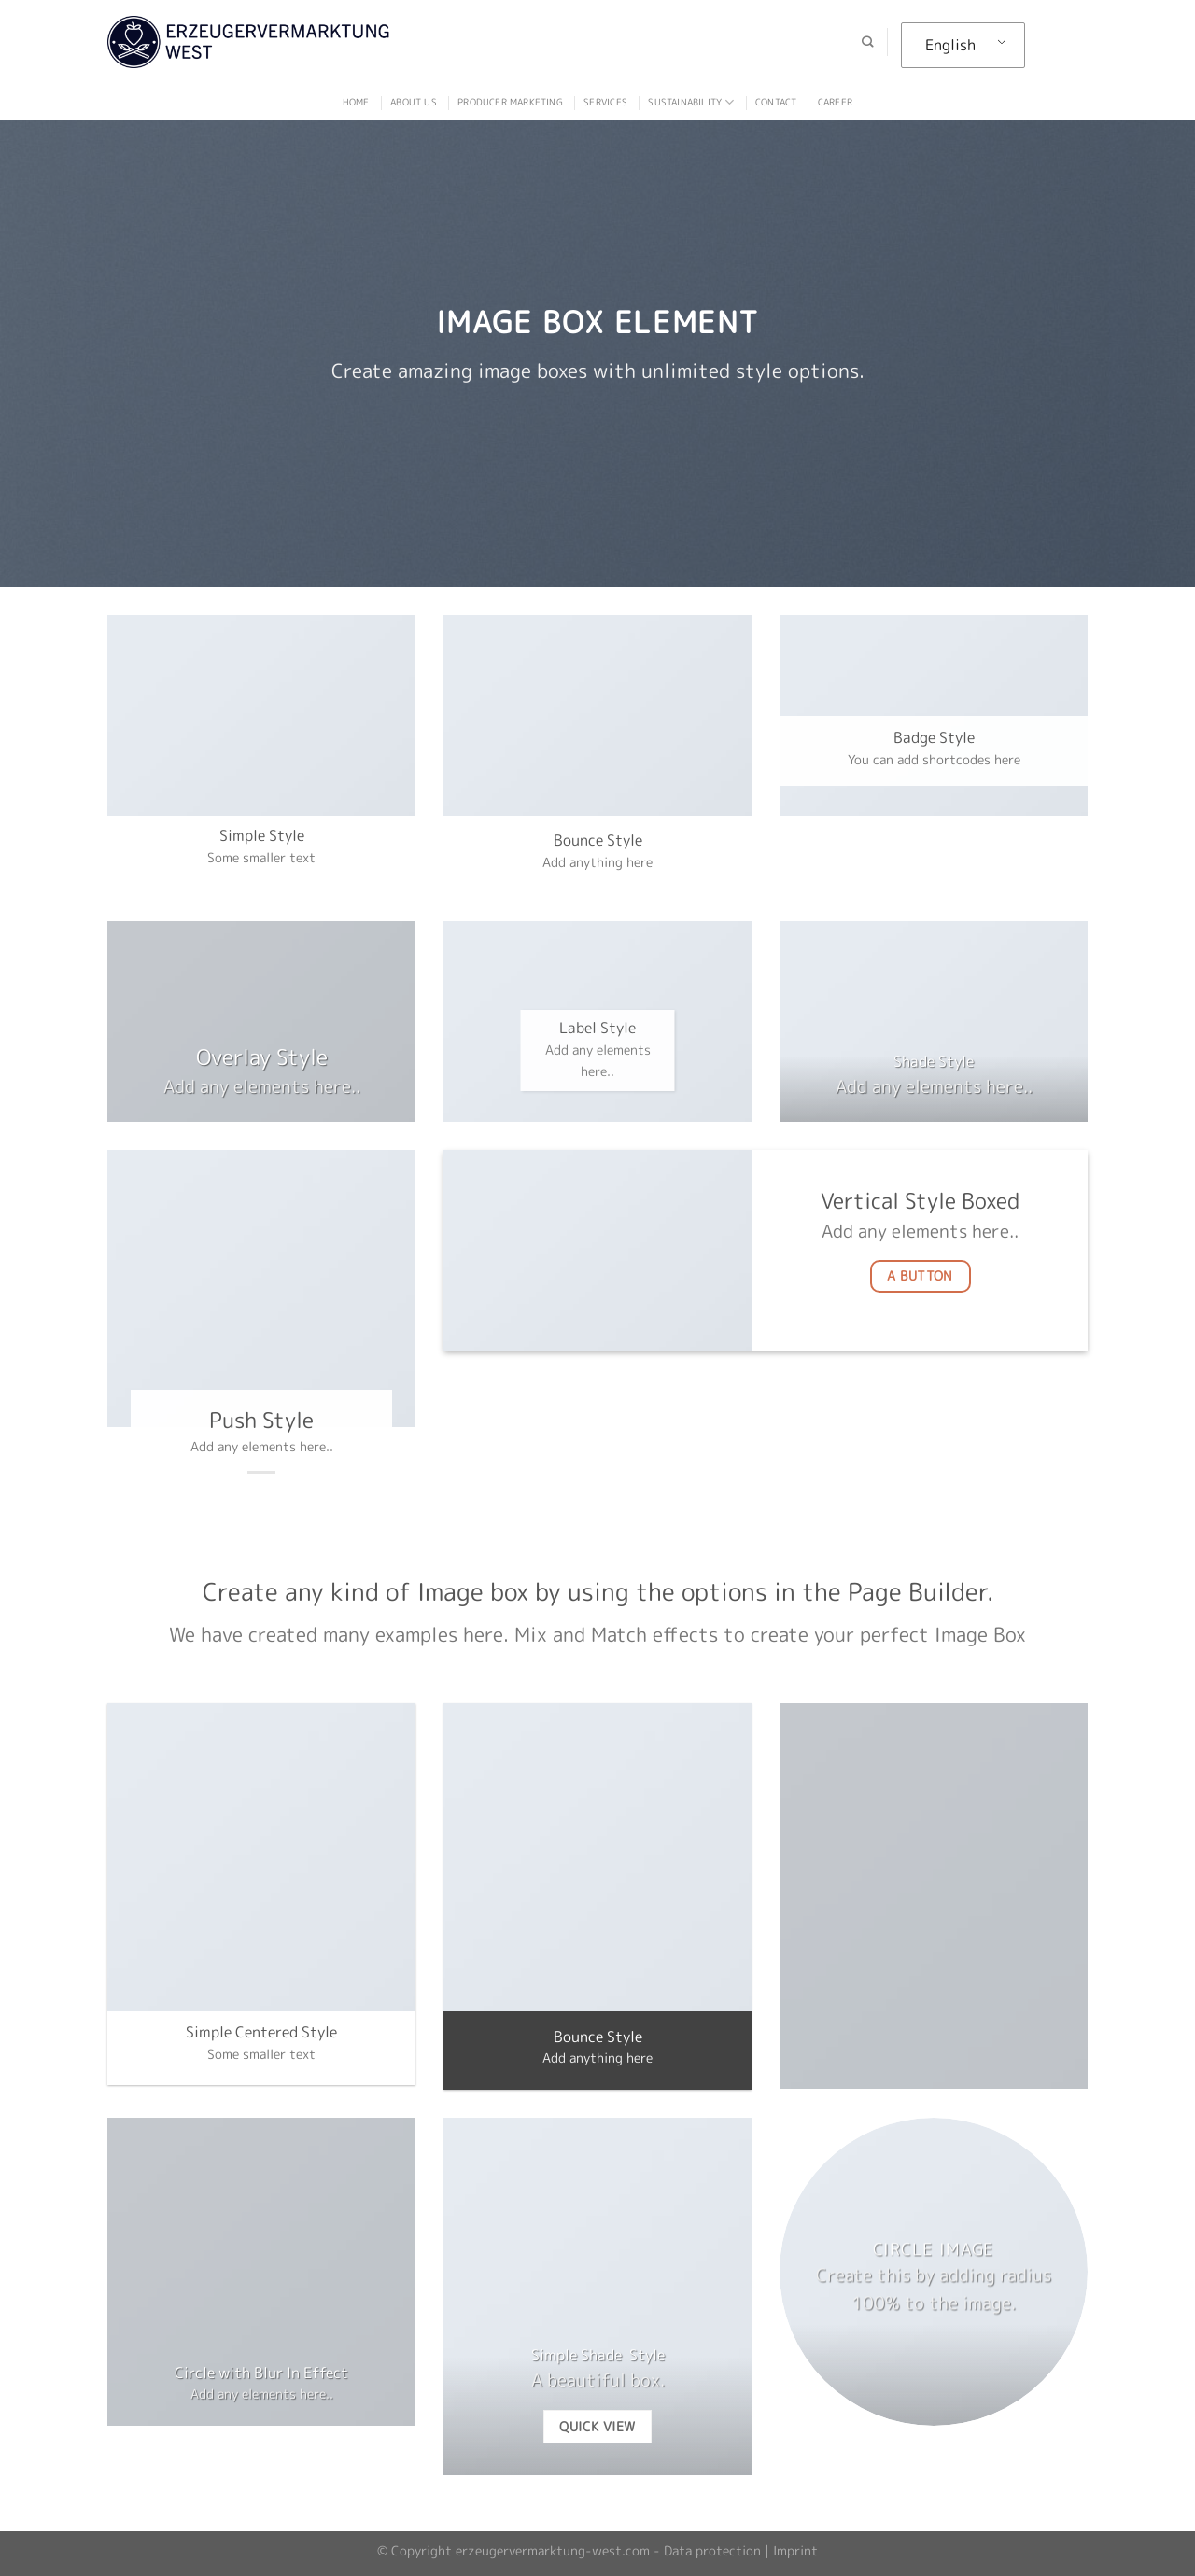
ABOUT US (413, 101)
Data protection (712, 2550)
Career (835, 101)
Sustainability (691, 102)
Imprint (795, 2550)
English (950, 45)
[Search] (867, 42)
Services (605, 101)
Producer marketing (510, 101)
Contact (775, 101)
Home (356, 101)
